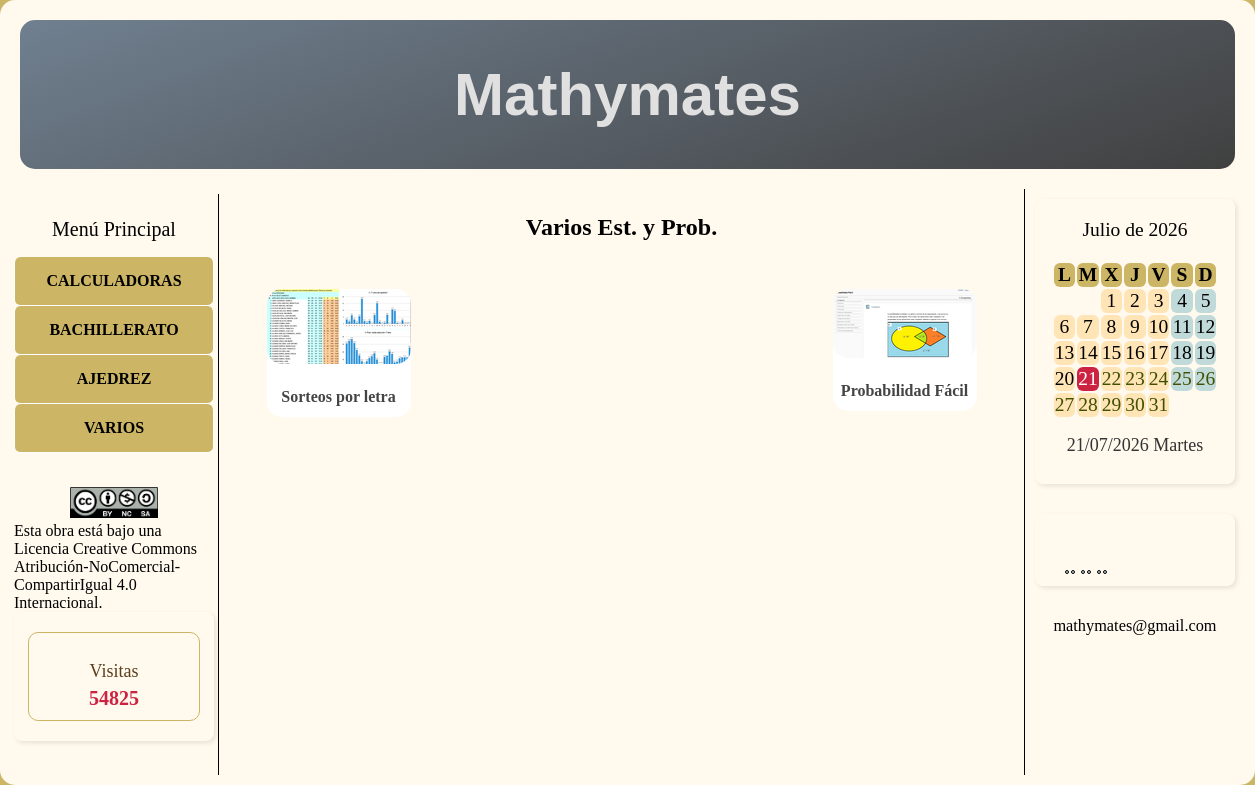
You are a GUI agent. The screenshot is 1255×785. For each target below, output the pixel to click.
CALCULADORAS (113, 280)
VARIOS (114, 427)
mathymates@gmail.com (1134, 625)
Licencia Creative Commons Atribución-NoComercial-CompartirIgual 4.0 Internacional (105, 575)
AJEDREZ (114, 378)
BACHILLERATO (113, 329)
